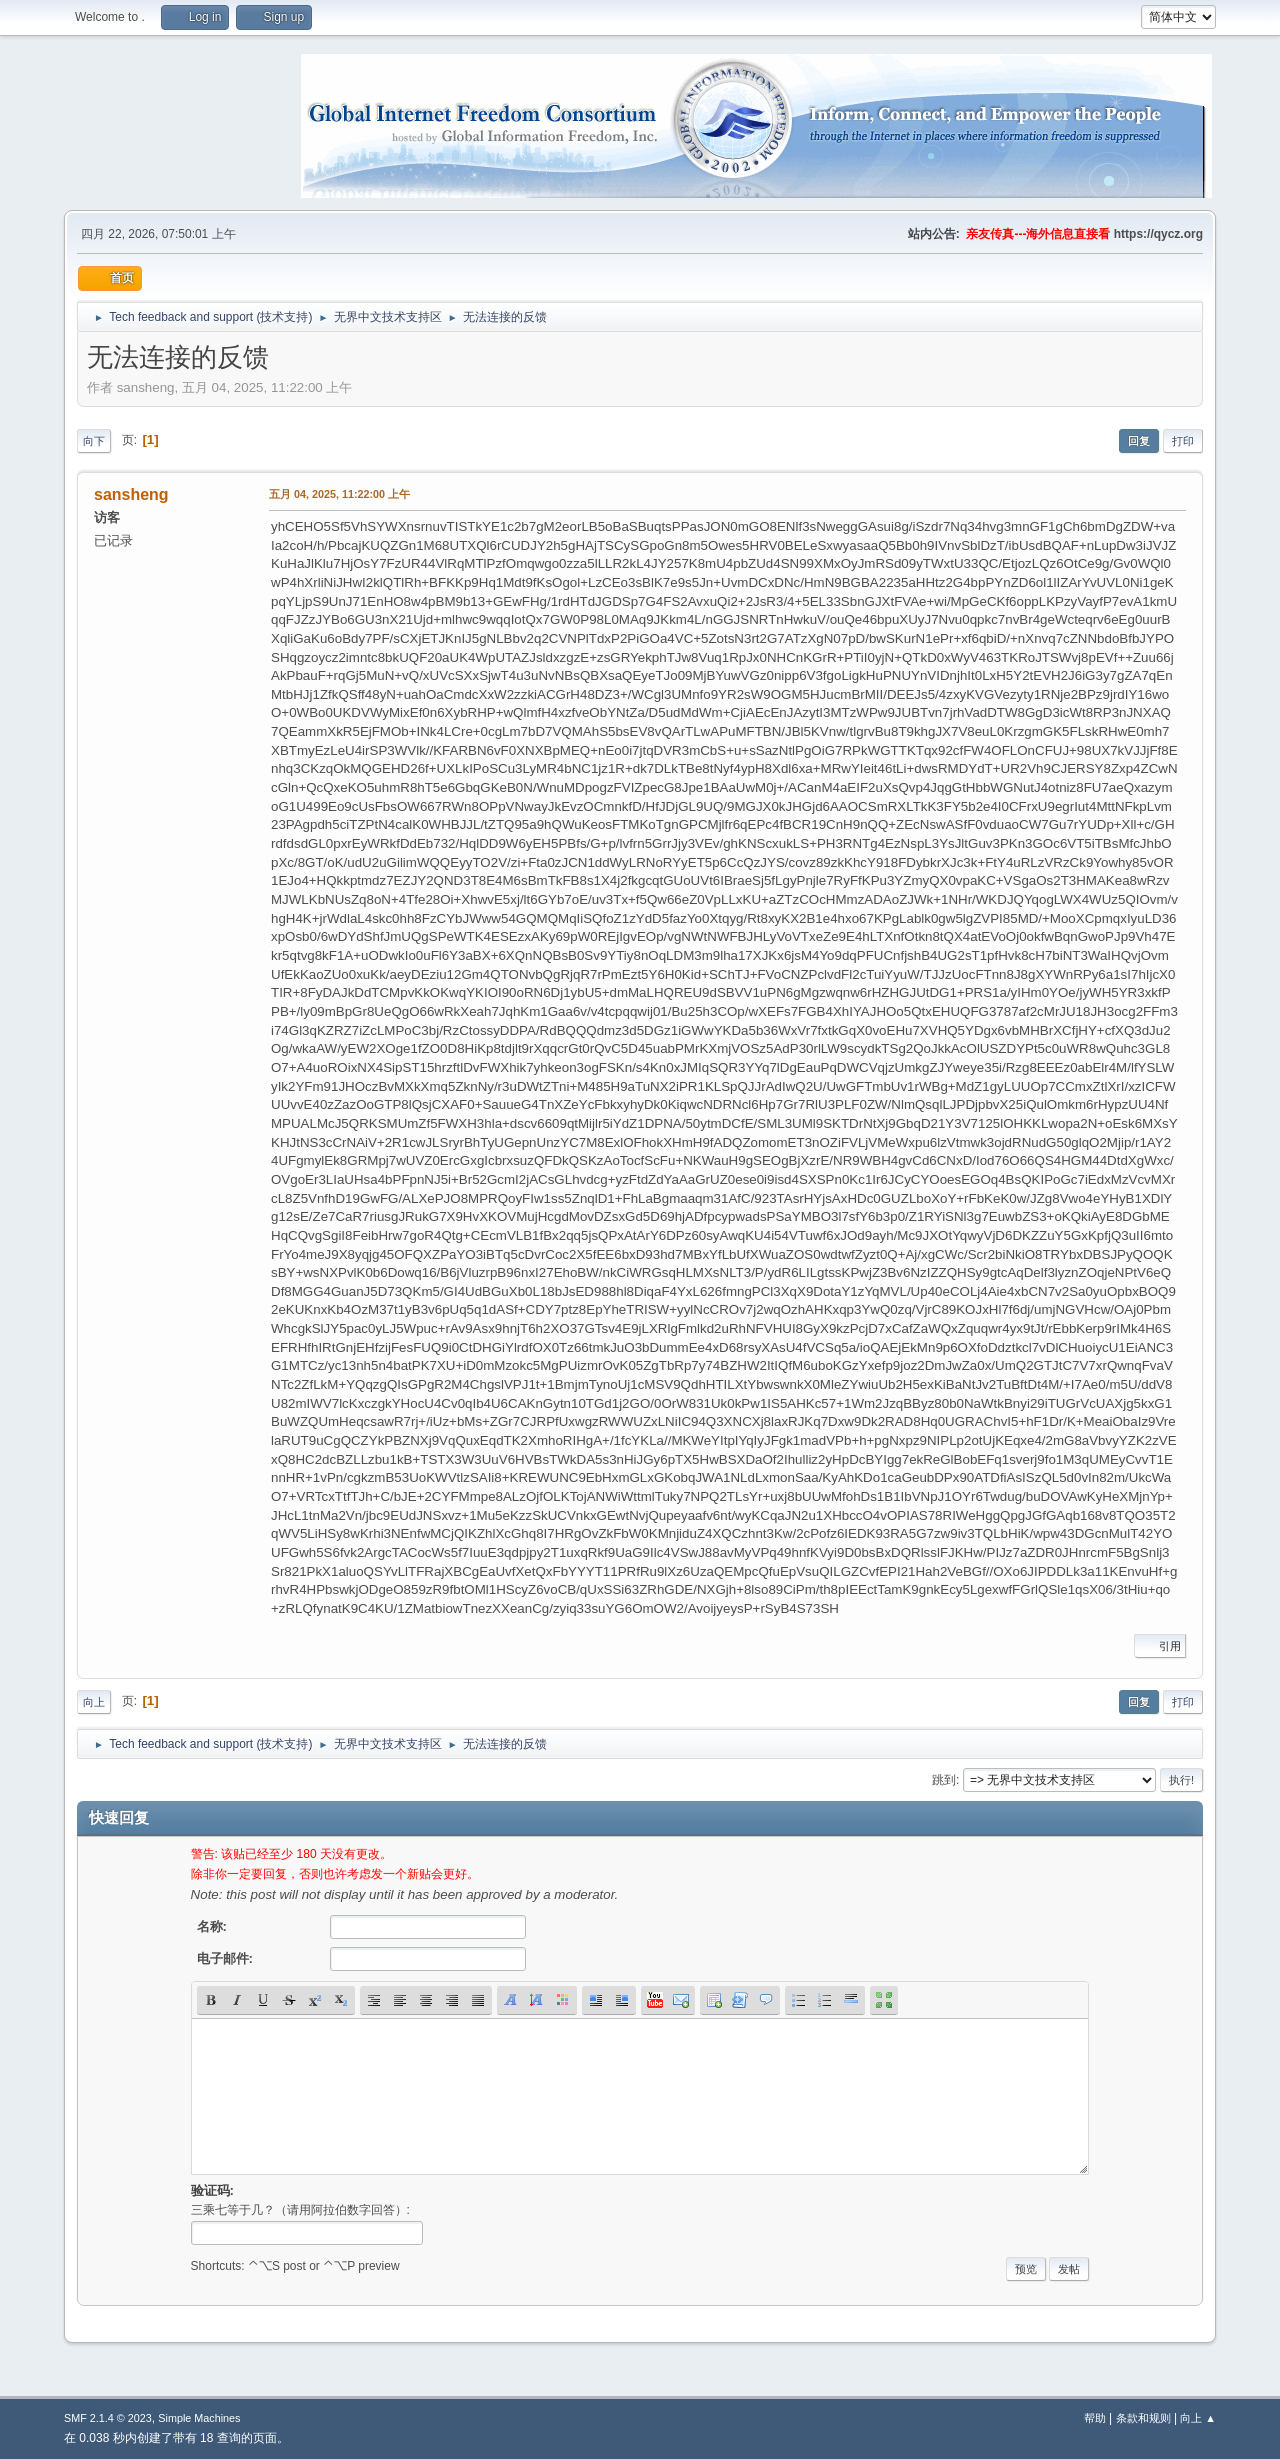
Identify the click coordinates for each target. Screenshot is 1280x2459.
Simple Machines (199, 2418)
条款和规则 (1143, 2418)
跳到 (944, 1780)
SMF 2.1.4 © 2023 (108, 2418)
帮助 (1095, 2418)
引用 (1160, 1646)
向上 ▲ (1198, 2418)
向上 (94, 1702)
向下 (94, 441)
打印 (1183, 441)
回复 (1139, 441)
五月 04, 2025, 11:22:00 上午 (339, 494)
